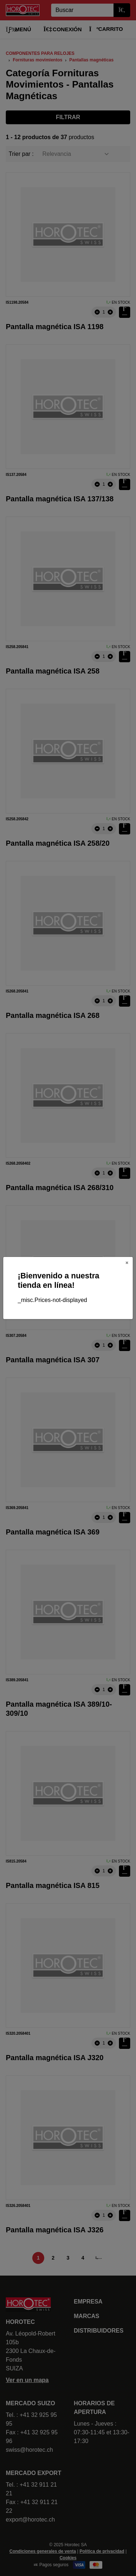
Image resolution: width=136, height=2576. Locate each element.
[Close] (126, 1262)
